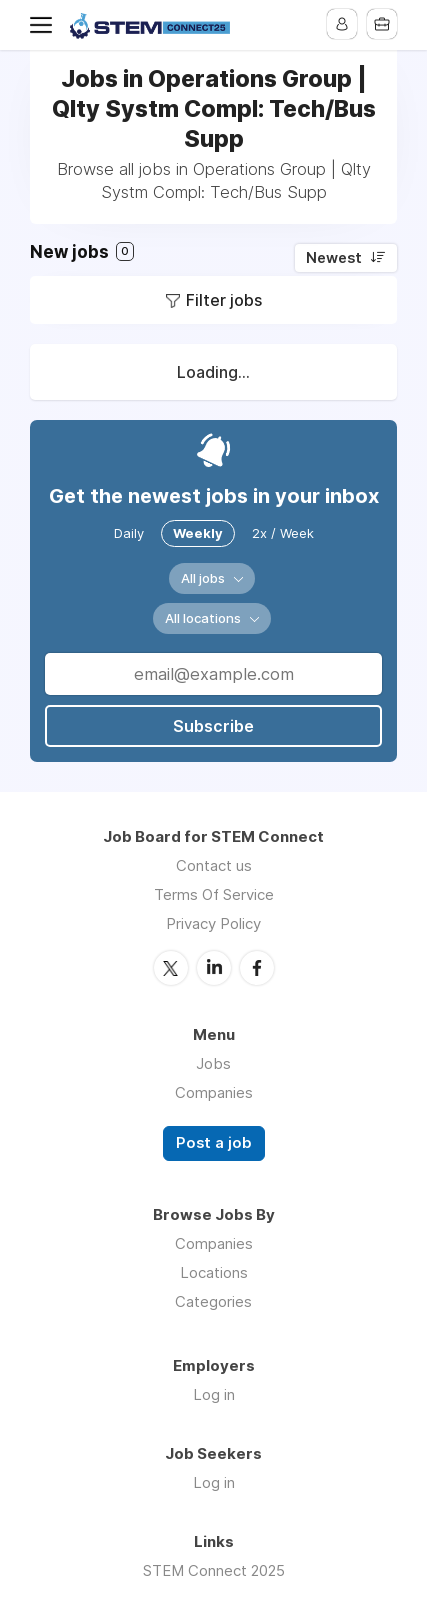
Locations (214, 1272)
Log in (214, 1394)
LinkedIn (214, 968)
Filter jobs (224, 300)
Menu (45, 25)
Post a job (214, 1143)
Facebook (257, 968)
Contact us (214, 865)
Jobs (213, 1063)
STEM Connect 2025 (214, 1570)
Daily (129, 533)
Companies (214, 1092)
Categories (213, 1301)
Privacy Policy (213, 923)
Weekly (198, 533)
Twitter (171, 968)
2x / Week (283, 533)
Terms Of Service (214, 894)
